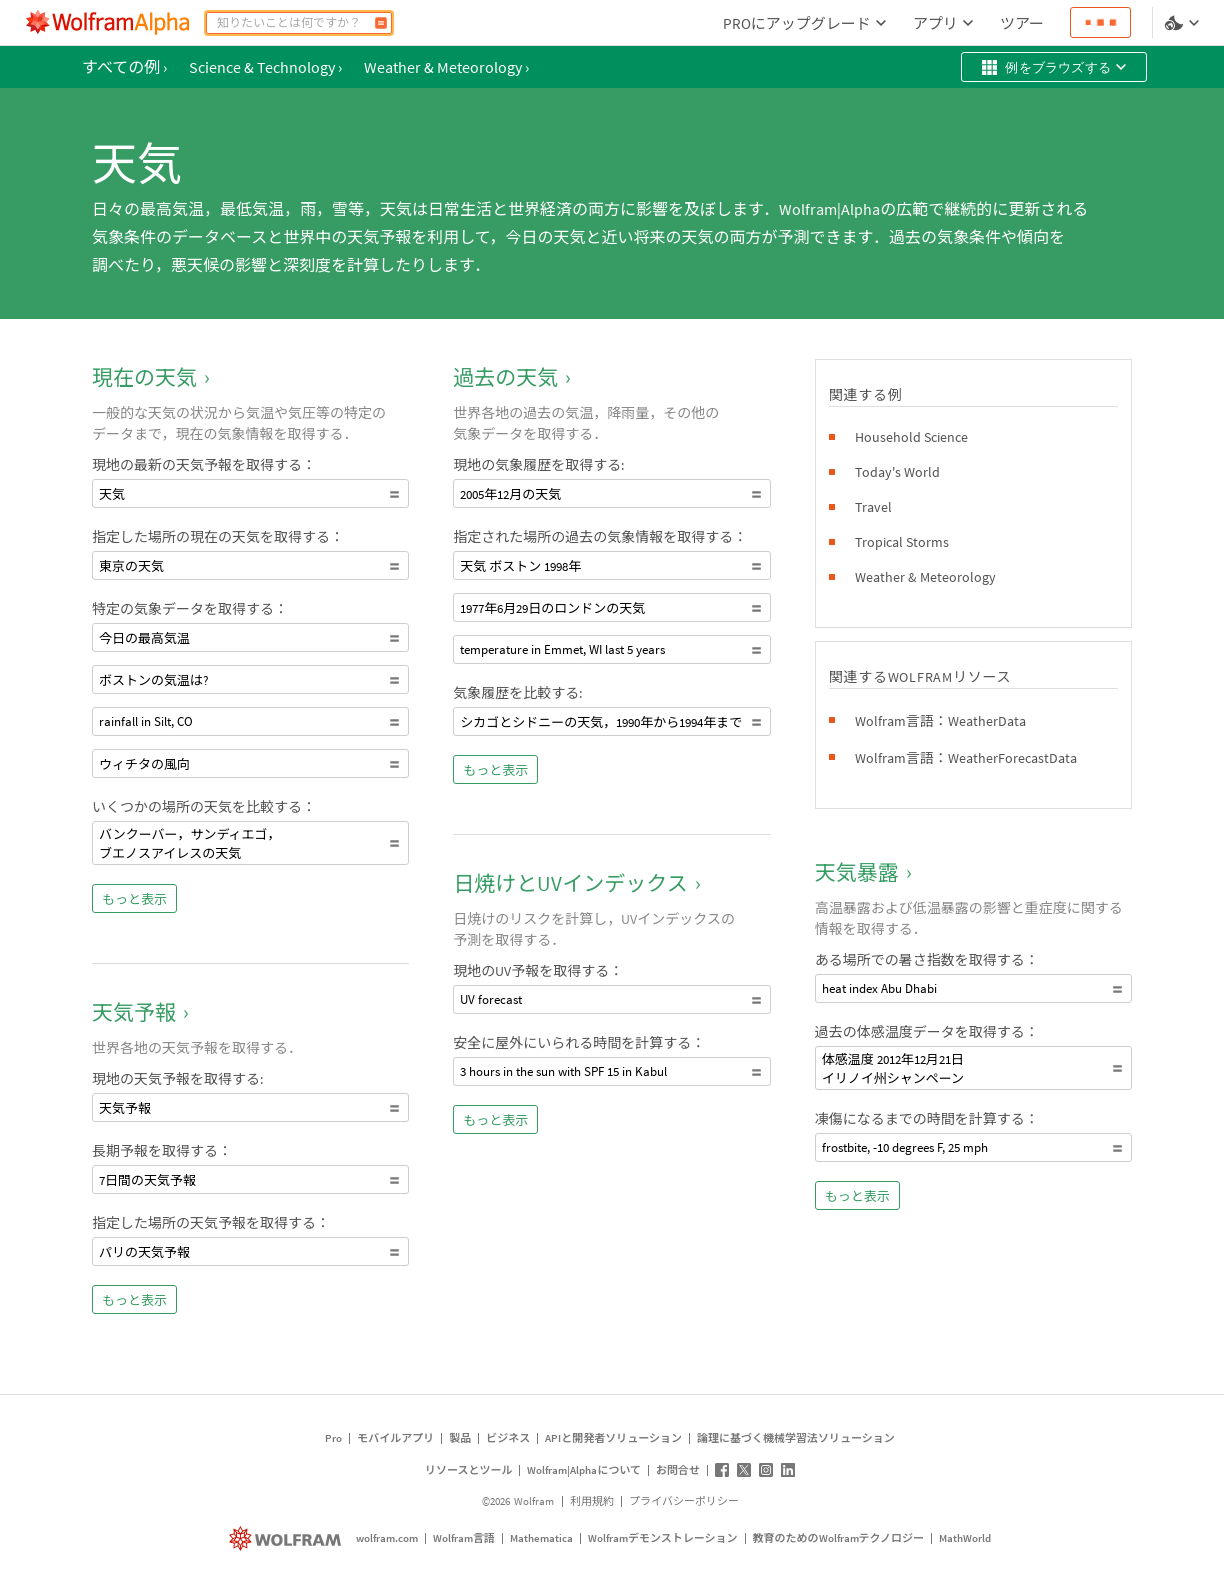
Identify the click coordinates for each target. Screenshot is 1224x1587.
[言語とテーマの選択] (1184, 23)
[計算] (381, 23)
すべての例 (124, 67)
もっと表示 (134, 899)
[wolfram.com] (287, 1538)
